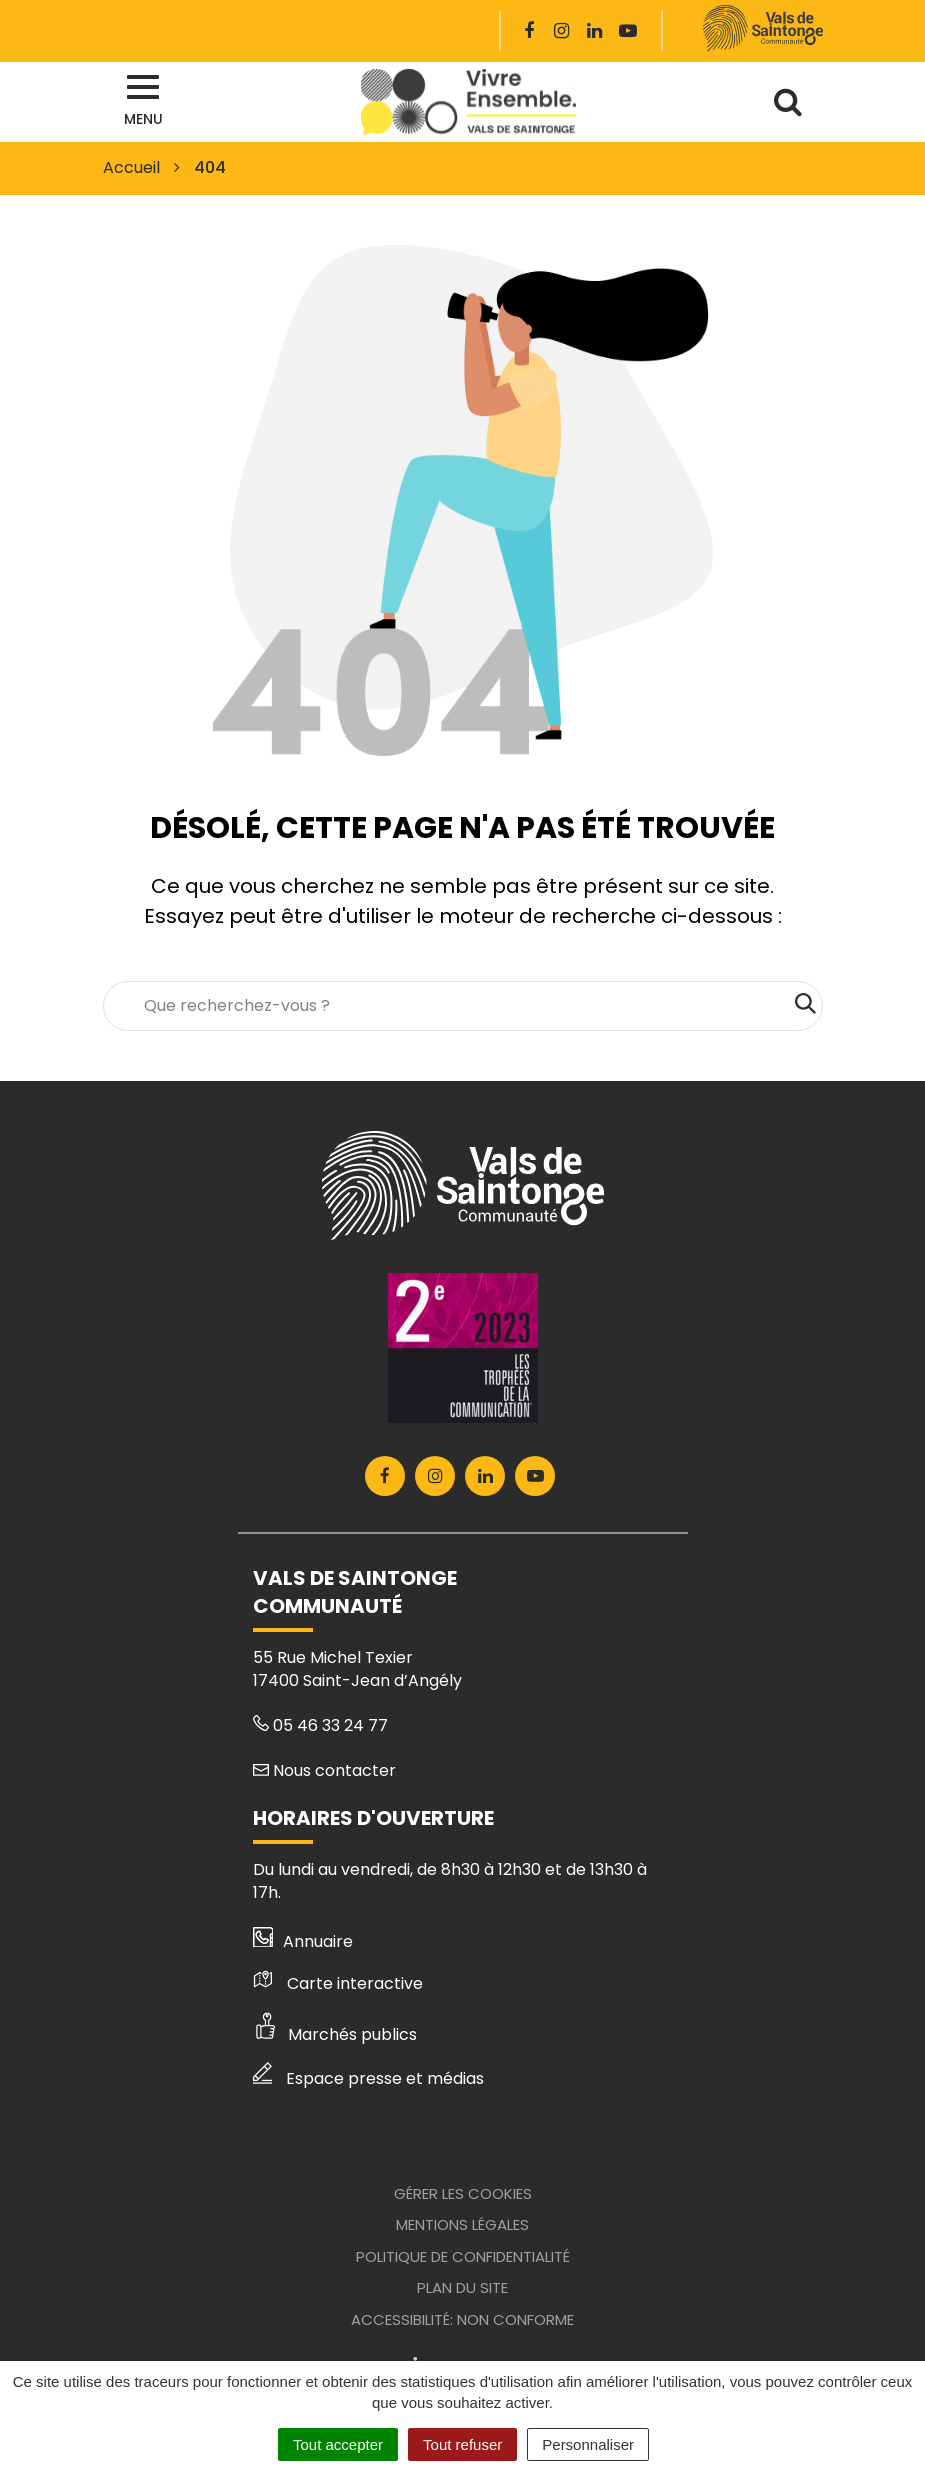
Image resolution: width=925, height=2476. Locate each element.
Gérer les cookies (463, 2193)
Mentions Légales (462, 2224)
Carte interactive (338, 1983)
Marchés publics (335, 2034)
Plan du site (462, 2287)
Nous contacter (324, 1770)
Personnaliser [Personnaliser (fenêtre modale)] (588, 2444)
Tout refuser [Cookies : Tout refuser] (462, 2444)
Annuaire (303, 1941)
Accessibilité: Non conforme (462, 2319)
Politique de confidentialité (463, 2256)
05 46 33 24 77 (320, 1725)
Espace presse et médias (368, 2078)
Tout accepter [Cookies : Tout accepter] (338, 2444)
